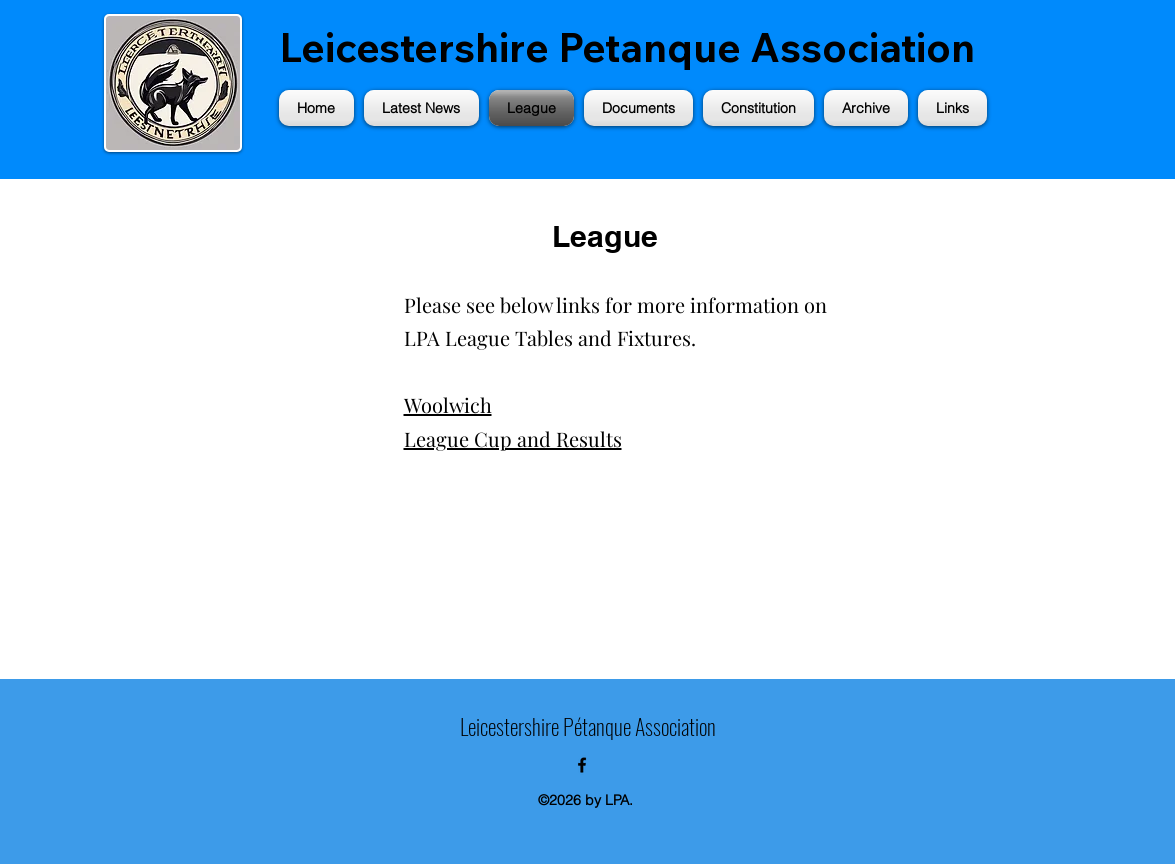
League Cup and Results (513, 438)
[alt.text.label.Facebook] (582, 765)
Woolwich (448, 404)
